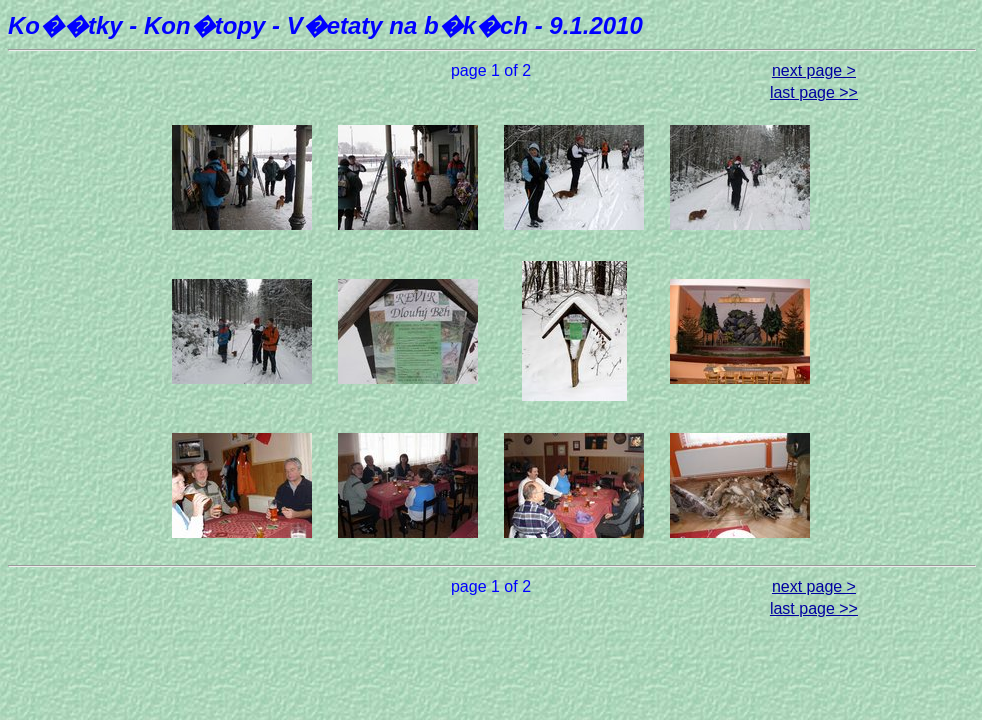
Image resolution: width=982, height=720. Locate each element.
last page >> (814, 92)
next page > (814, 70)
